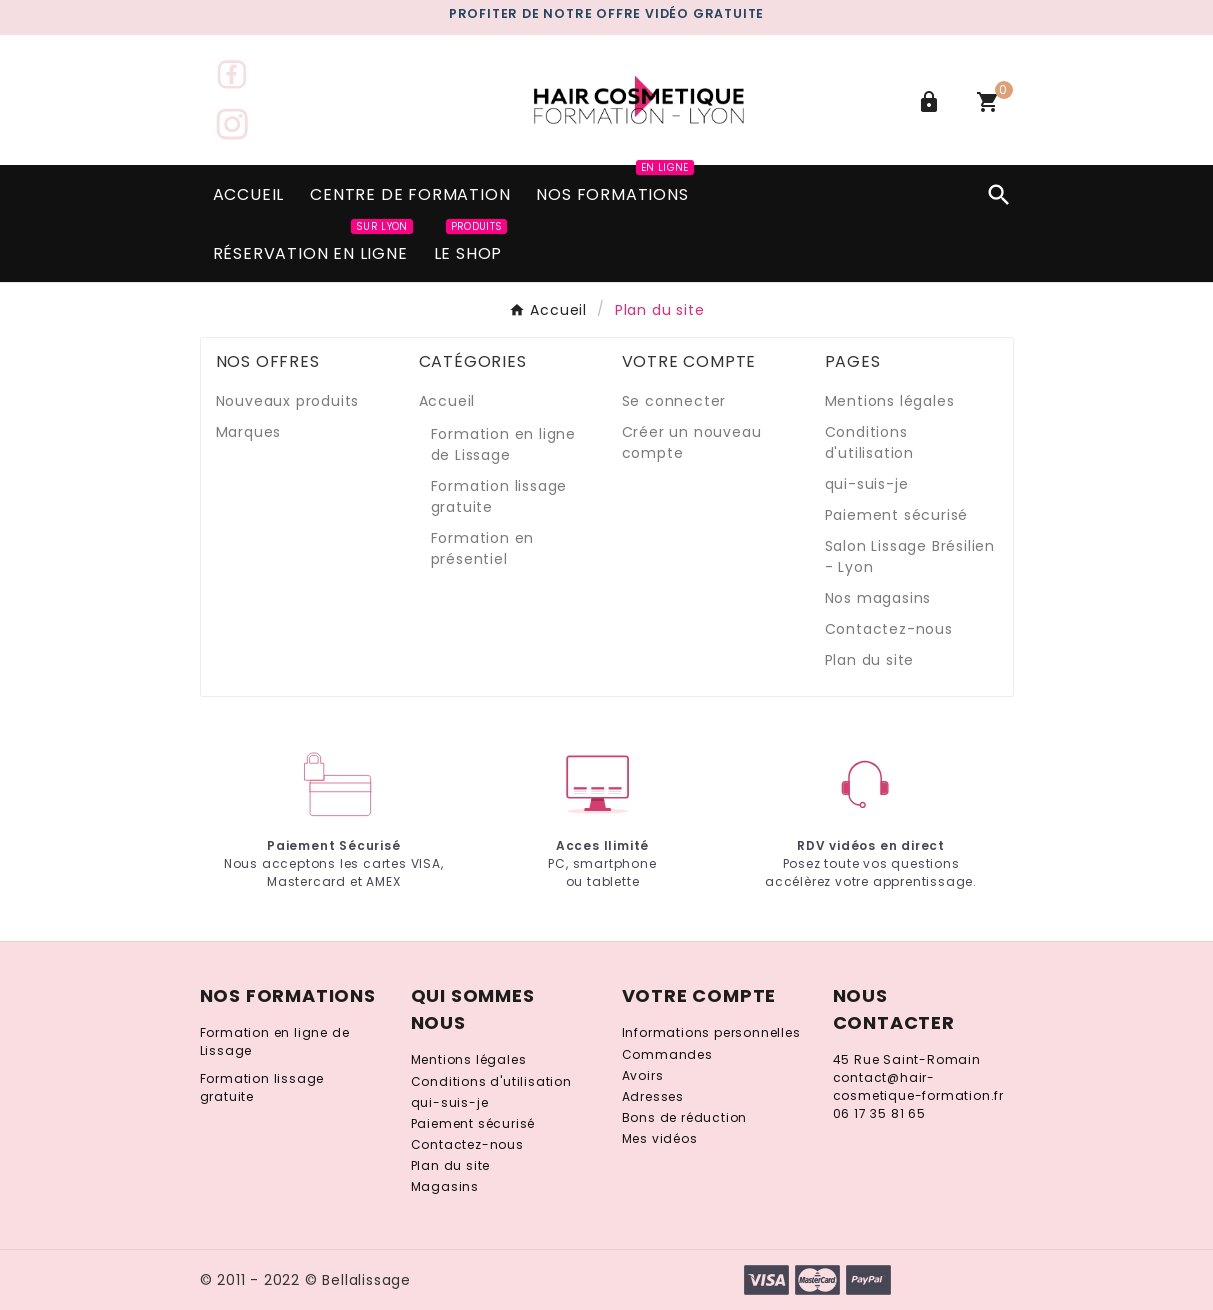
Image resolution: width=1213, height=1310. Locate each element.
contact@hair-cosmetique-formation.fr (918, 1086)
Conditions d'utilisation (869, 442)
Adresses (653, 1096)
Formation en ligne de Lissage (503, 444)
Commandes (667, 1054)
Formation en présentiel (483, 548)
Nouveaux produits (288, 401)
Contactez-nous (889, 629)
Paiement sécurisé (897, 515)
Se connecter (674, 401)
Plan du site (870, 660)
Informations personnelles (711, 1032)
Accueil (447, 401)
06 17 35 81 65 (879, 1113)
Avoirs (643, 1075)
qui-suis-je (867, 484)
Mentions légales (890, 401)
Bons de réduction (685, 1117)
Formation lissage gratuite (262, 1087)
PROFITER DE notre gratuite (606, 13)
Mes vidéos (660, 1138)
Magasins (445, 1186)
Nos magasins (878, 598)
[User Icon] (931, 102)
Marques (249, 432)
